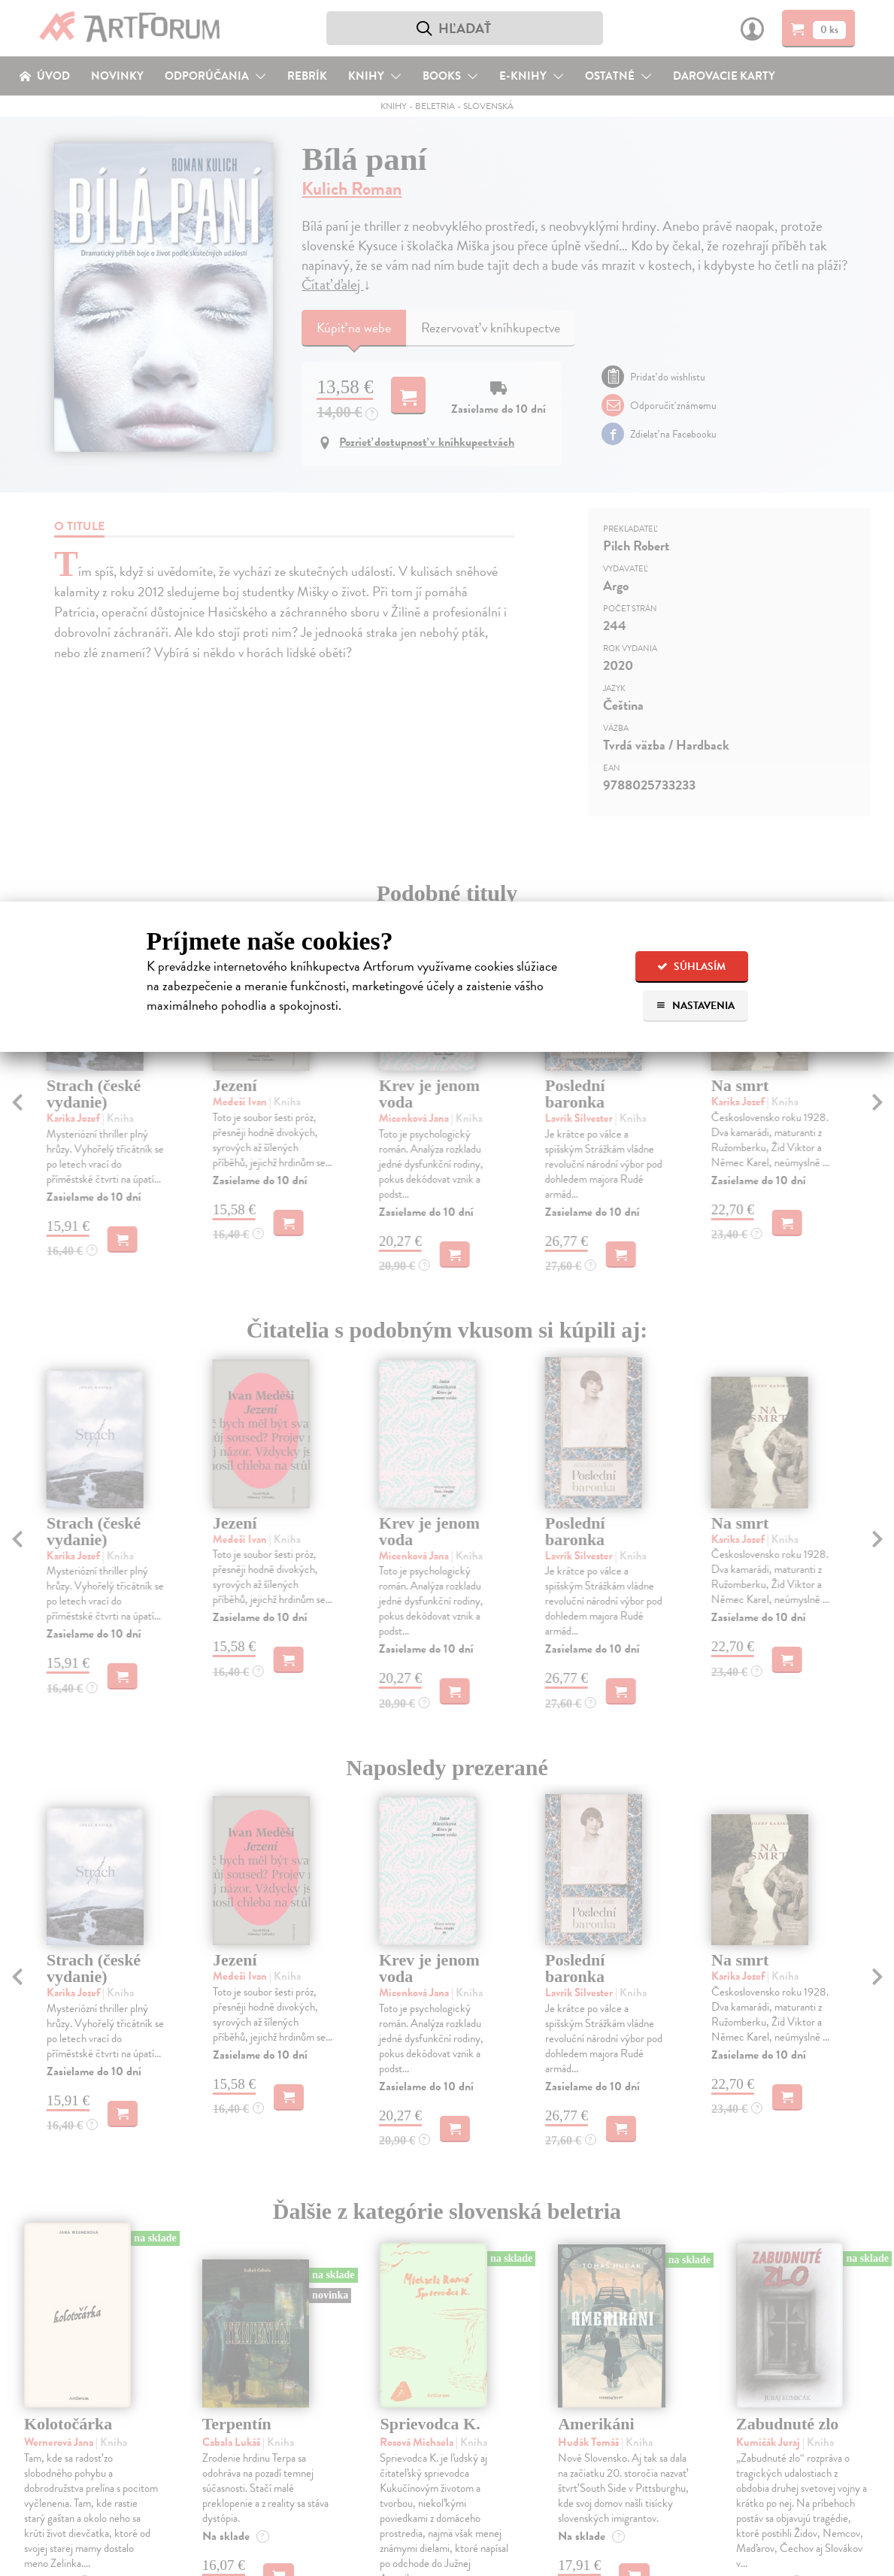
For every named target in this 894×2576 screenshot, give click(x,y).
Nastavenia (695, 1006)
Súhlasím (691, 966)
